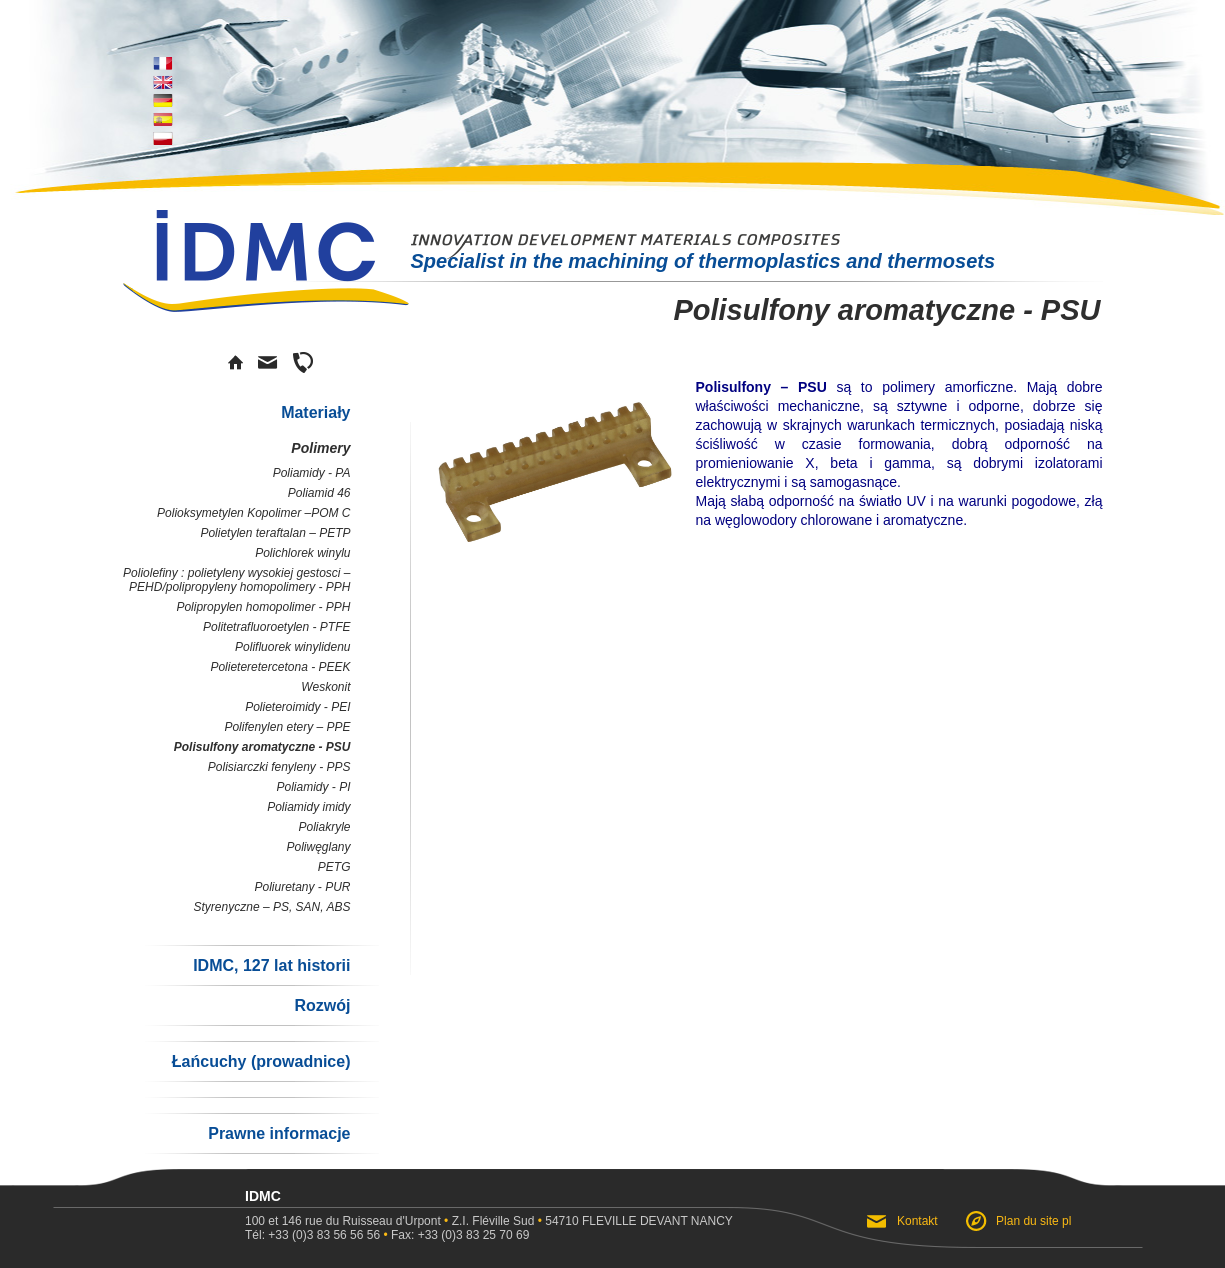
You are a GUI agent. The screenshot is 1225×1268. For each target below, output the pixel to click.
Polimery (320, 448)
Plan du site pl (1033, 1221)
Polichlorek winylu (302, 553)
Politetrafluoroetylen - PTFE (276, 627)
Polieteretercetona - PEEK (280, 667)
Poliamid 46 (319, 493)
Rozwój (323, 1005)
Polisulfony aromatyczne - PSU (262, 747)
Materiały (315, 412)
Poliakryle (324, 827)
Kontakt (919, 1221)
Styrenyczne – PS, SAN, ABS (272, 907)
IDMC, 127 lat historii (271, 965)
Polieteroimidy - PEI (297, 707)
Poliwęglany (318, 847)
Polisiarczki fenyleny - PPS (279, 767)
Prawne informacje (279, 1133)
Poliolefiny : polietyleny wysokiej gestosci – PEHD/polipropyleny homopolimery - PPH (236, 580)
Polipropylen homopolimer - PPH (263, 607)
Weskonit (325, 687)
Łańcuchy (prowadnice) (261, 1061)
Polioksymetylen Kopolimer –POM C (253, 513)
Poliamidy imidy (308, 807)
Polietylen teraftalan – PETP (275, 533)
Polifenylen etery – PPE (287, 727)
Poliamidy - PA (312, 473)
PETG (334, 867)
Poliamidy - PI (313, 787)
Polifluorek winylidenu (292, 647)
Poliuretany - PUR (302, 887)
